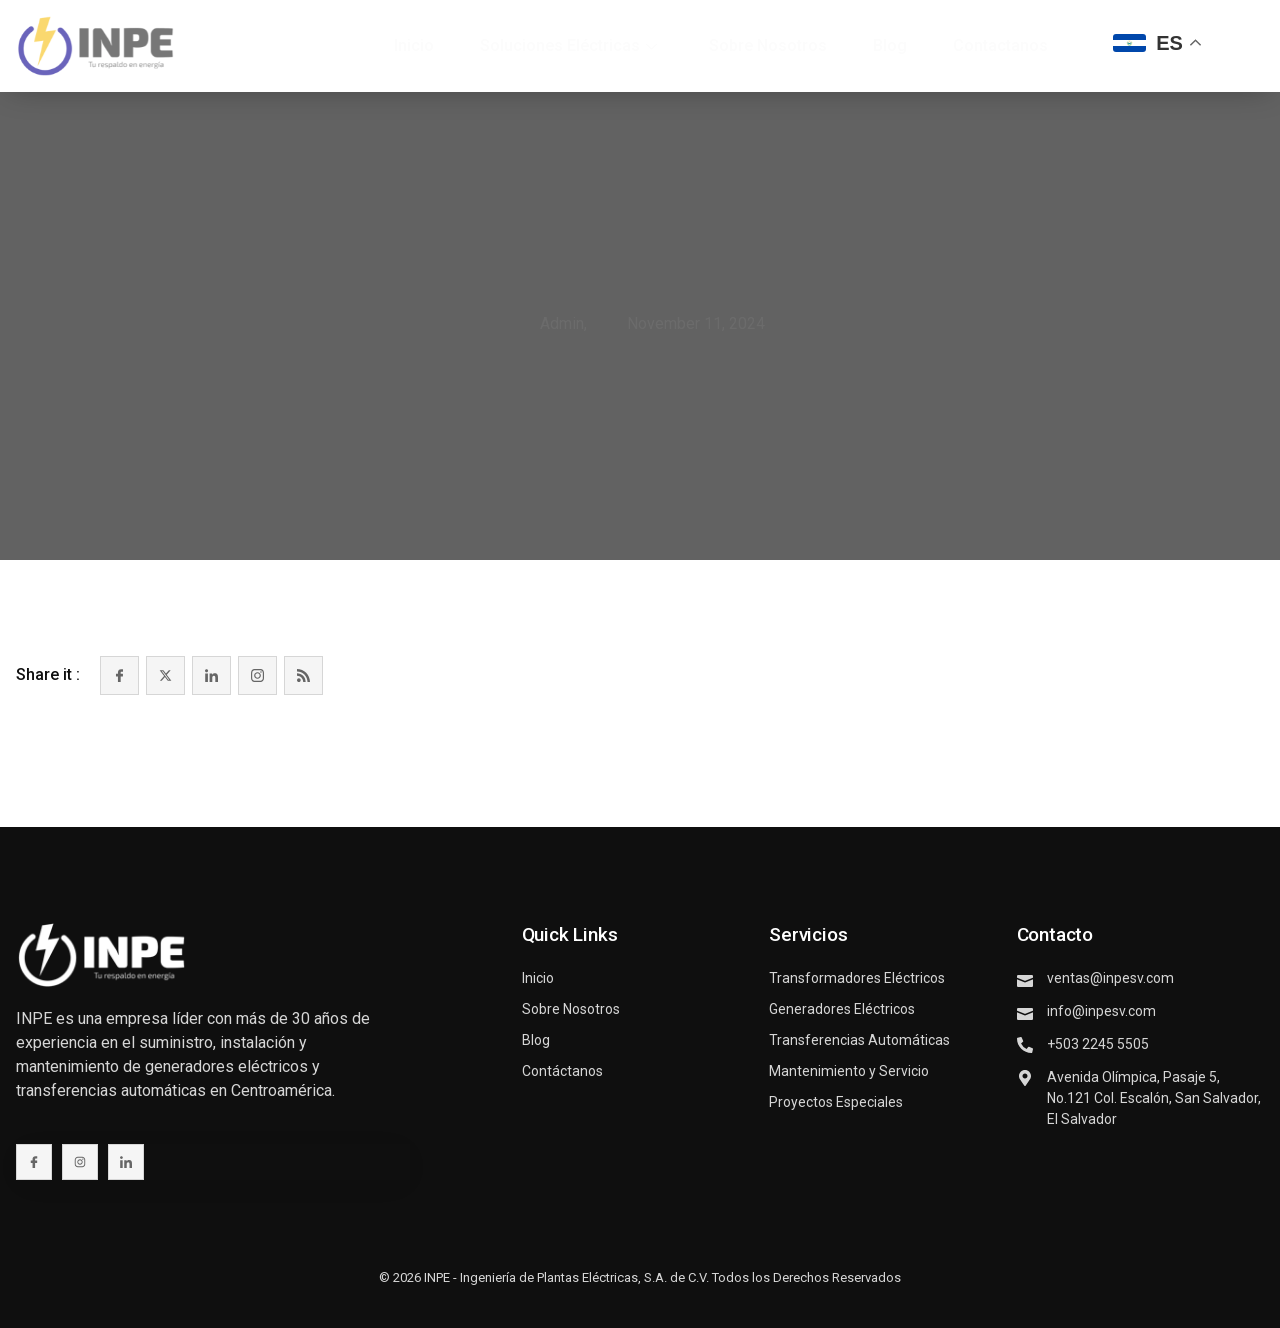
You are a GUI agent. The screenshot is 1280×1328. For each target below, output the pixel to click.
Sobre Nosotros (768, 45)
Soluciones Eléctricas (568, 45)
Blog (890, 45)
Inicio (414, 45)
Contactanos (1000, 45)
